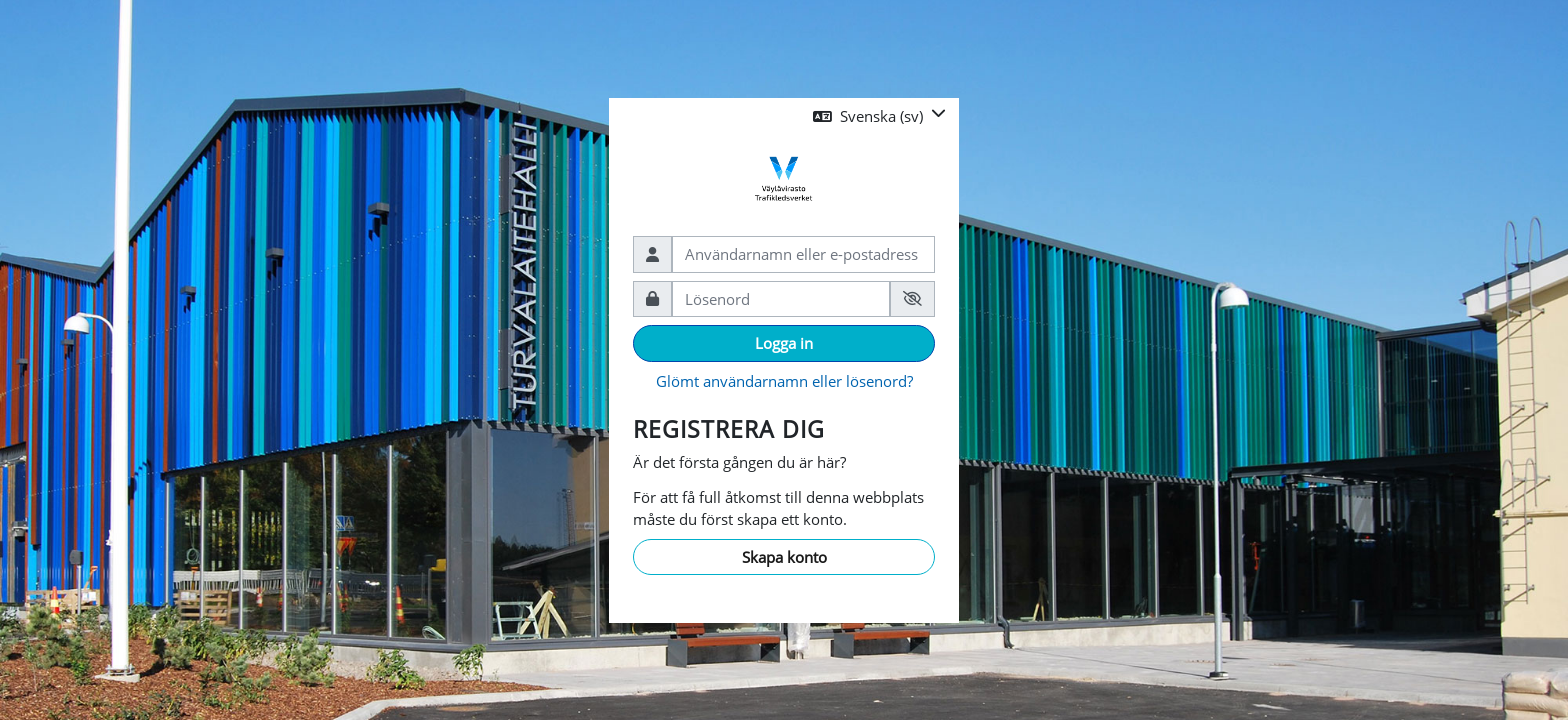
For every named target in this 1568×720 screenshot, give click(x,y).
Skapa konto (784, 557)
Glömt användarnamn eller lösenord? (784, 381)
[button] (879, 116)
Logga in (784, 343)
